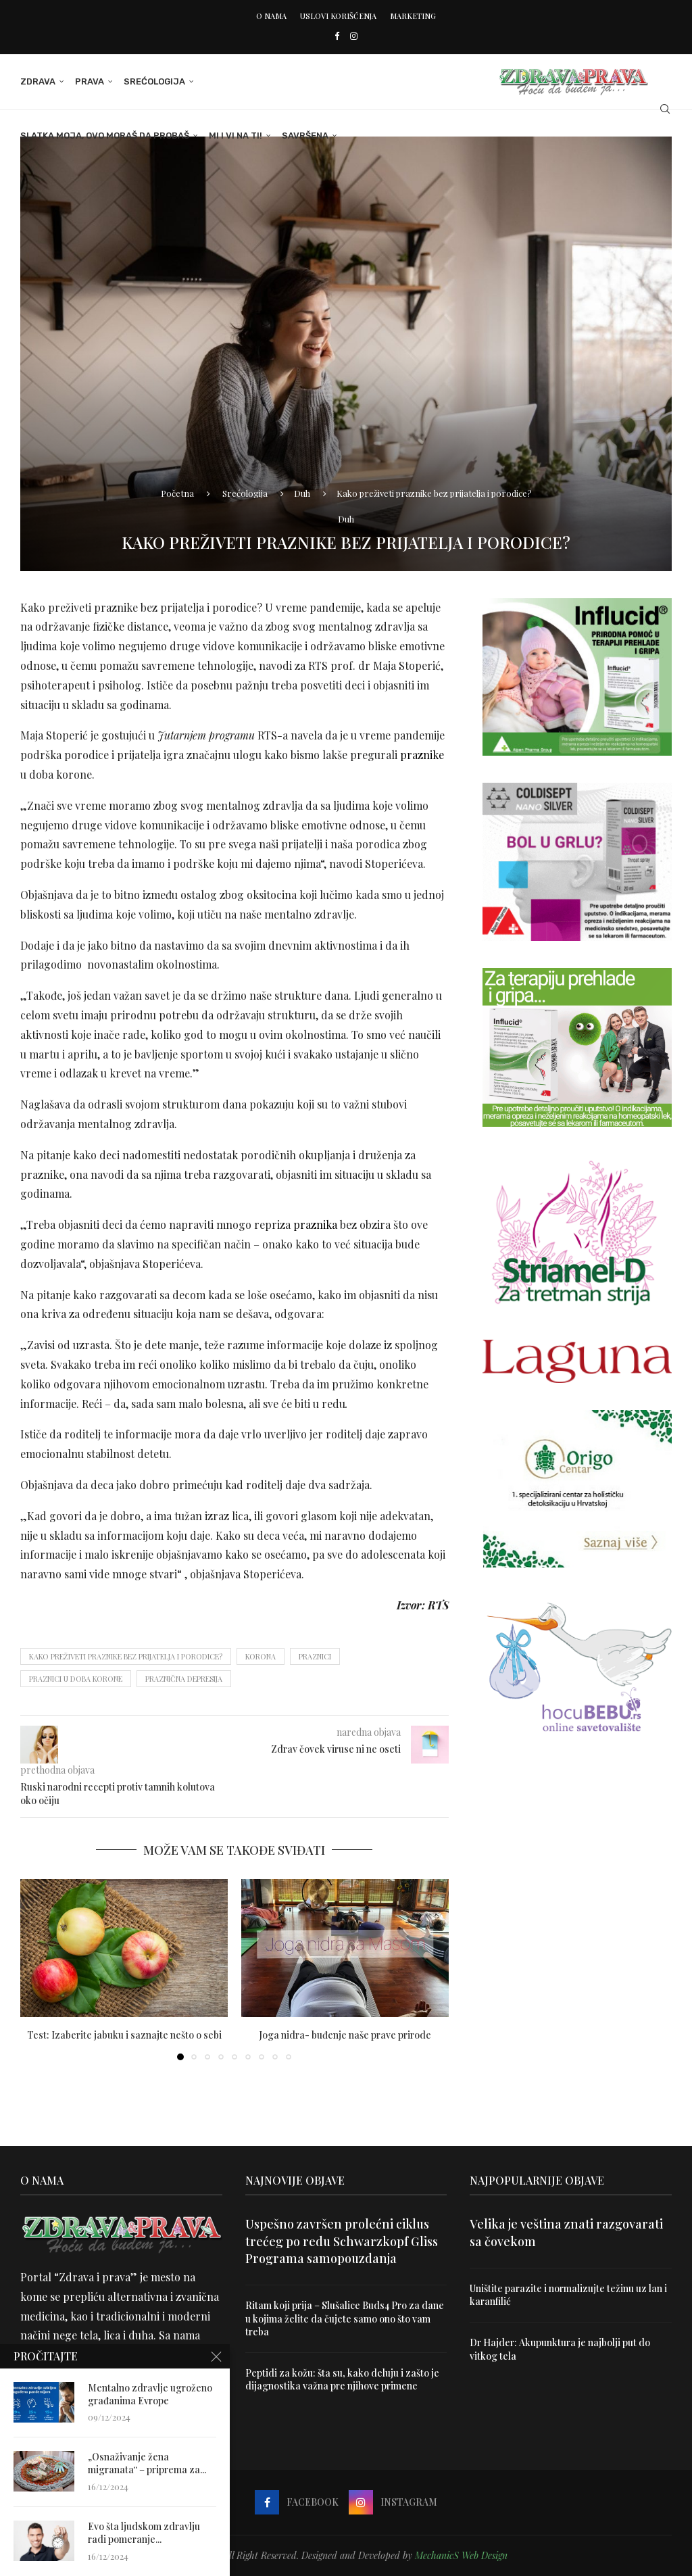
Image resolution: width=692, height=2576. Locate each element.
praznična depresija (183, 1679)
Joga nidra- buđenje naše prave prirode (345, 2034)
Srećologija (154, 81)
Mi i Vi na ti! (235, 135)
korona (260, 1656)
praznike (422, 755)
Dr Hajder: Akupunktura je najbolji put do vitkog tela (560, 2349)
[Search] (665, 109)
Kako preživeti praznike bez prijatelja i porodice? (125, 1656)
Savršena (305, 135)
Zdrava (37, 81)
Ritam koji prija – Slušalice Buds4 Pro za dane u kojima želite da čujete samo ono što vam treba (344, 2318)
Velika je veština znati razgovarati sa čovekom (566, 2232)
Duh (302, 493)
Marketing (413, 16)
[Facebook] (337, 35)
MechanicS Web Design (461, 2555)
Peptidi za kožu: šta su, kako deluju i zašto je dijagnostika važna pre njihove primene (342, 2379)
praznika (315, 1224)
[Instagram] (353, 35)
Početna (177, 493)
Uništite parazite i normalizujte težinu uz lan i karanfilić (568, 2295)
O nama (271, 16)
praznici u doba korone (75, 1679)
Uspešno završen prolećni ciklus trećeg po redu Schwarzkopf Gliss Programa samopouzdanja (341, 2241)
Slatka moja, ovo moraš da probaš (104, 135)
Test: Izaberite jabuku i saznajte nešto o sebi (124, 2034)
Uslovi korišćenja (338, 16)
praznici (315, 1656)
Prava (89, 81)
